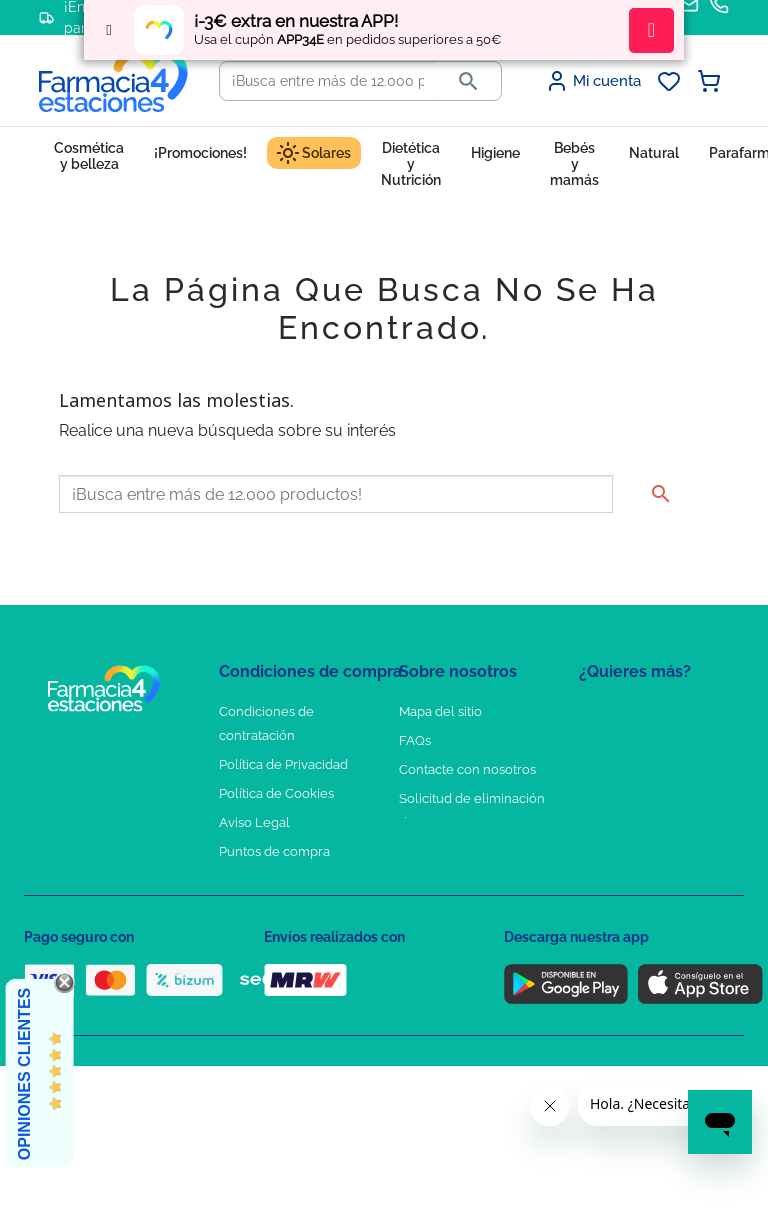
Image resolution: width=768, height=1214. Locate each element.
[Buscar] (328, 81)
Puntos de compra (274, 851)
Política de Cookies (276, 793)
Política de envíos (272, 880)
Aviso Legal (254, 822)
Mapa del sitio (440, 711)
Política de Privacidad (283, 764)
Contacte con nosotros (467, 769)
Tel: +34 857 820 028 (459, 851)
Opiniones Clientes (24, 1074)
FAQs (415, 740)
